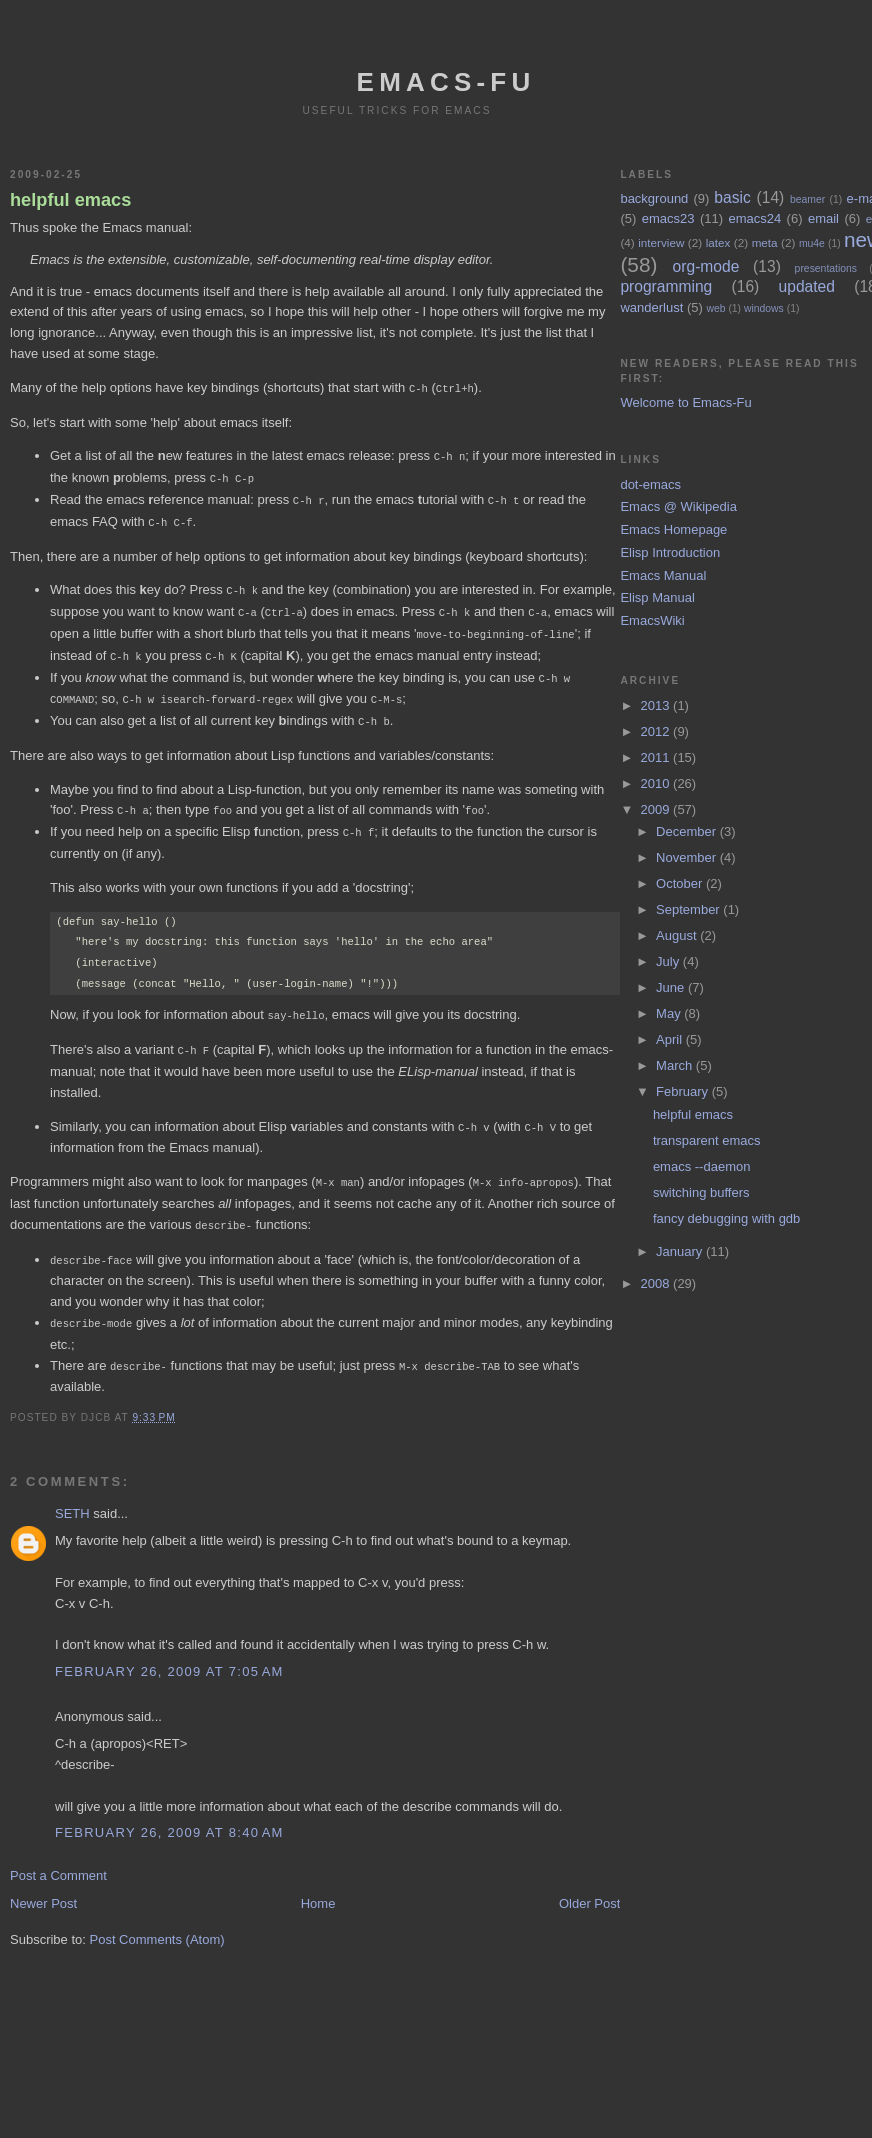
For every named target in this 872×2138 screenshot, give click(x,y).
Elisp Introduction (670, 552)
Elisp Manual (657, 597)
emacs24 (754, 218)
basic (732, 197)
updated (807, 286)
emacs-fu (446, 82)
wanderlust (651, 307)
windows (764, 308)
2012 (657, 731)
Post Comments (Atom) (157, 1917)
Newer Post (43, 1881)
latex (718, 242)
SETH (72, 1491)
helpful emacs (70, 200)
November (688, 857)
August (678, 935)
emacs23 (668, 218)
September (689, 909)
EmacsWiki (652, 620)
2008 (657, 1283)
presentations (826, 268)
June (672, 987)
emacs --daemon (702, 1166)
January (681, 1251)
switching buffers (701, 1192)
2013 (657, 705)
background (654, 198)
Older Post (589, 1881)
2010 (657, 783)
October (681, 883)
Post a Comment (58, 1853)
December (688, 831)
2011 (657, 757)
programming (666, 286)
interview (661, 242)
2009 (657, 809)
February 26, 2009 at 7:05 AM (169, 1649)
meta (765, 242)
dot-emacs (650, 484)
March (676, 1065)
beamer (807, 199)
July (669, 961)
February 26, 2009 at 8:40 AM (169, 1810)
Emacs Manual (663, 575)
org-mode (706, 266)
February (684, 1091)
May (670, 1013)
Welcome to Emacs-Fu (685, 402)
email (823, 218)
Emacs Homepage (673, 529)
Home (318, 1881)
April (671, 1039)
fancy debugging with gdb (726, 1218)
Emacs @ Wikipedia (678, 506)
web (715, 308)
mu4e (812, 243)
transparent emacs (707, 1140)
